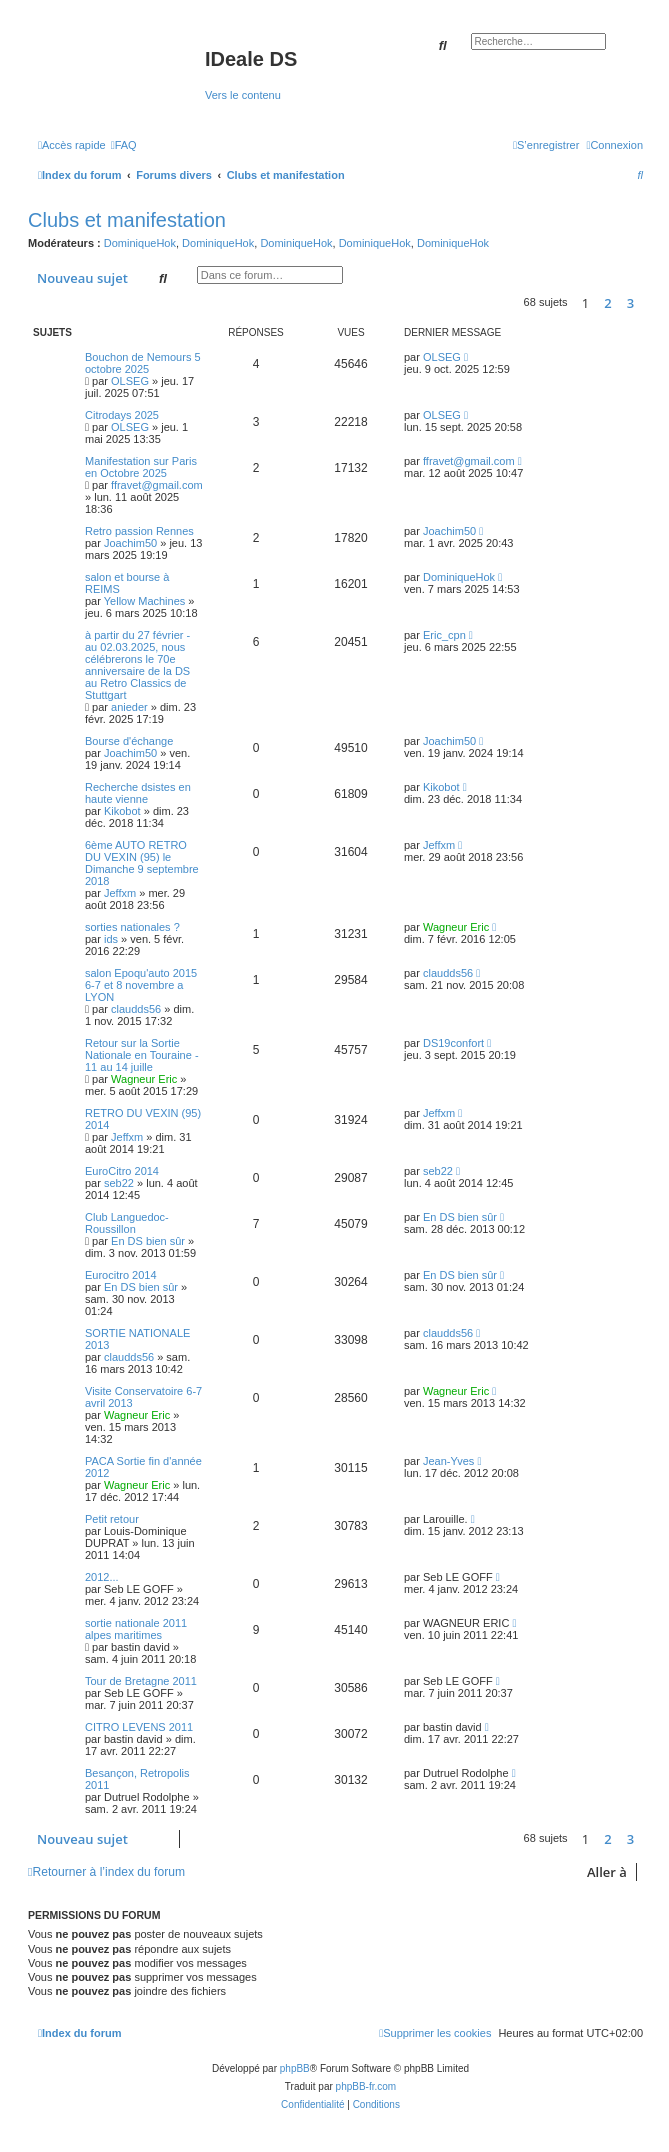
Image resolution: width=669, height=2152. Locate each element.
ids (111, 939)
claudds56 (136, 1009)
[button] (648, 303)
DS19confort (453, 1043)
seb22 (119, 1183)
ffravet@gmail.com (157, 485)
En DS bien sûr (148, 1241)
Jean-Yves (448, 1461)
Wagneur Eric (456, 927)
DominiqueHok (140, 243)
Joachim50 (130, 543)
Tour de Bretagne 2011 (141, 1681)
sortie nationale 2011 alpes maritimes (136, 1629)
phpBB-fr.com (366, 2086)
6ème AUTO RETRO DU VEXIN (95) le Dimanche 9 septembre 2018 (142, 863)
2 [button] (607, 303)
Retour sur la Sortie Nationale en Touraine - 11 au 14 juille (142, 1055)
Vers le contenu (243, 95)
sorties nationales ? (132, 927)
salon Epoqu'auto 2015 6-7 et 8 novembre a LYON (141, 985)
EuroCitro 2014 (122, 1171)
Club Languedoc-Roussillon (127, 1223)
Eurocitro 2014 (121, 1275)
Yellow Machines (145, 601)
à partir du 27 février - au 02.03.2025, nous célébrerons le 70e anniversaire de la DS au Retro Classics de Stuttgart (137, 665)
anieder (129, 707)
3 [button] (630, 303)
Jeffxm (120, 893)
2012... (102, 1577)
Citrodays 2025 (122, 415)
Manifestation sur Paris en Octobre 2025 (141, 467)
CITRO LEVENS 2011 (139, 1727)
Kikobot (122, 811)
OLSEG (130, 381)
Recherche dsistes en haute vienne (138, 793)
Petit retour (112, 1519)
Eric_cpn (444, 635)
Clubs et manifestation (127, 220)
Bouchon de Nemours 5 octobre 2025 (143, 363)
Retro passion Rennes (139, 531)
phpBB (295, 2068)
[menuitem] (124, 145)
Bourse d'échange (129, 741)
